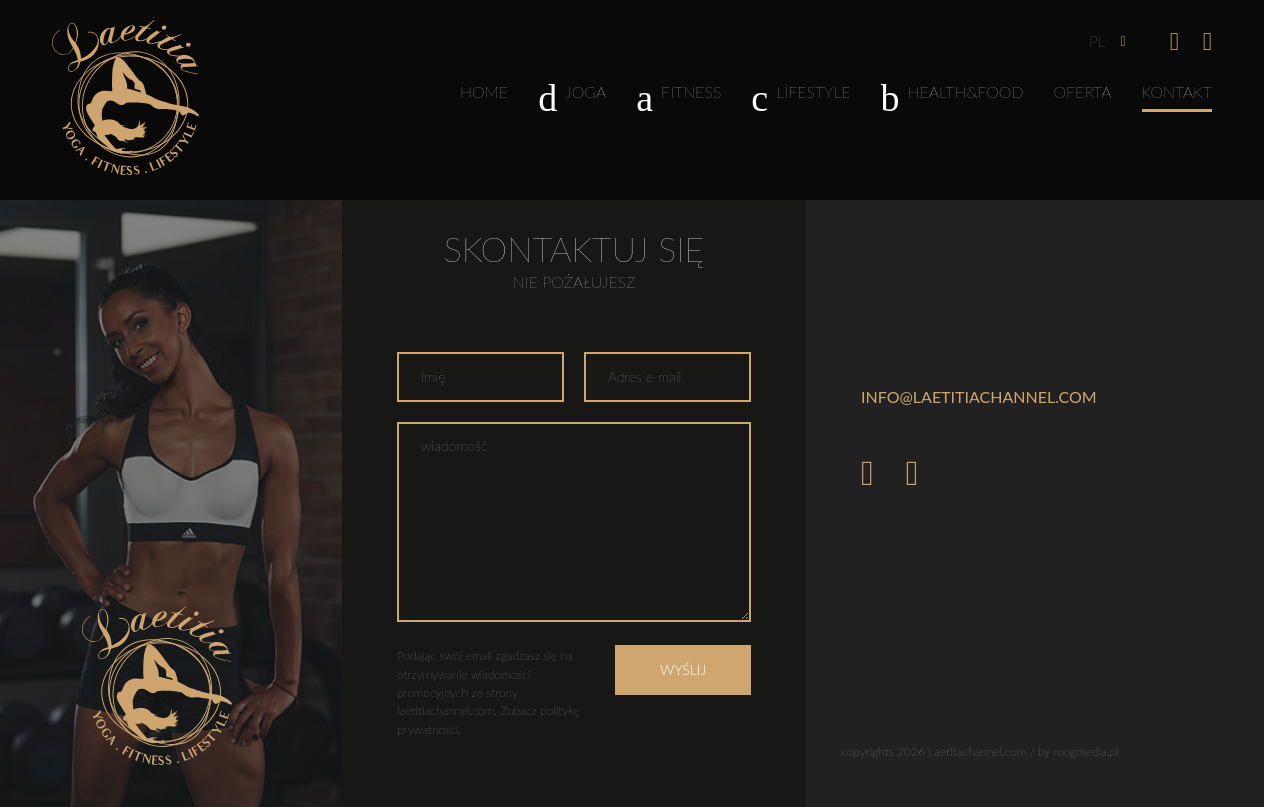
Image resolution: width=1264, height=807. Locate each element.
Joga (572, 96)
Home (484, 91)
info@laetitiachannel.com (979, 396)
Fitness (678, 96)
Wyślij (683, 669)
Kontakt (1177, 91)
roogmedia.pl (1086, 751)
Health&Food (952, 96)
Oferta (1083, 91)
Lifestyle (800, 96)
